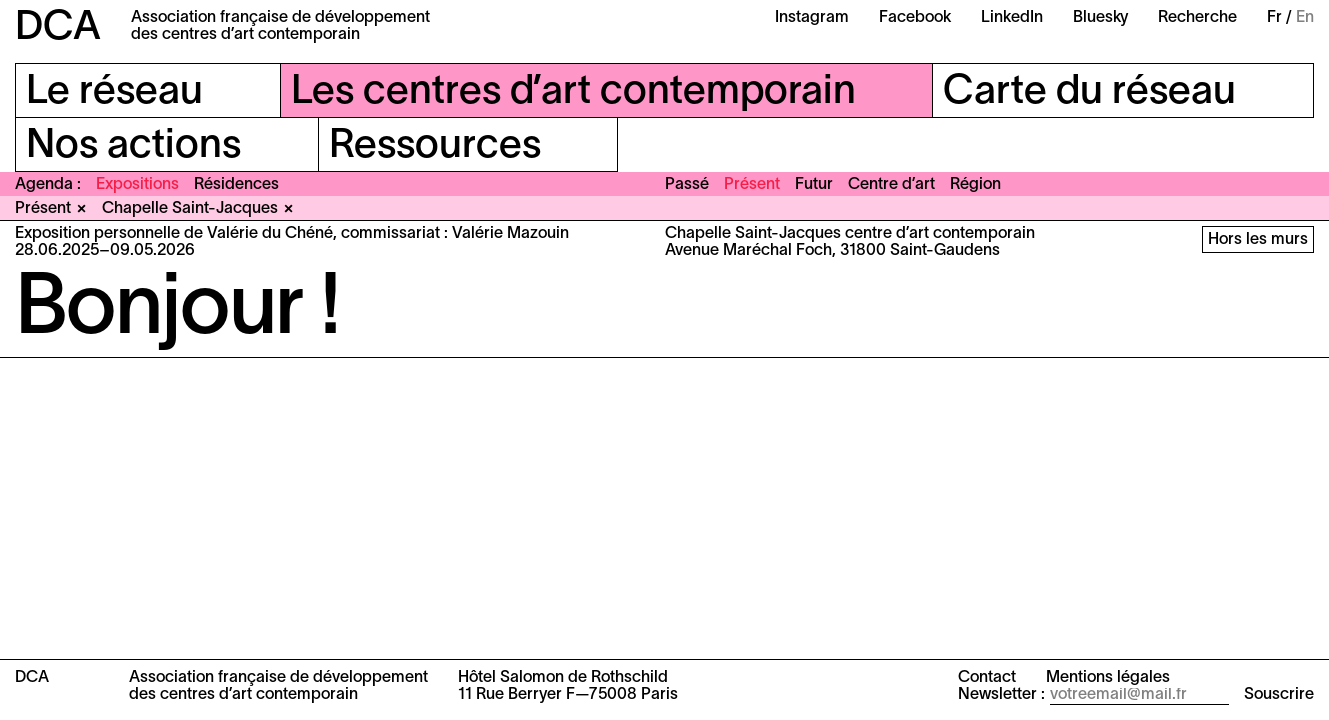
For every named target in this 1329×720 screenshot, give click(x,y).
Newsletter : (1001, 695)
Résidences (236, 185)
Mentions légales (1108, 678)
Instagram (812, 18)
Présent (752, 185)
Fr (1274, 18)
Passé (687, 185)
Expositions (137, 185)
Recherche (1197, 18)
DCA (58, 28)
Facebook (915, 18)
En (1305, 18)
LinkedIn (1012, 18)
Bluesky (1100, 18)
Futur (814, 185)
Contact (987, 678)
